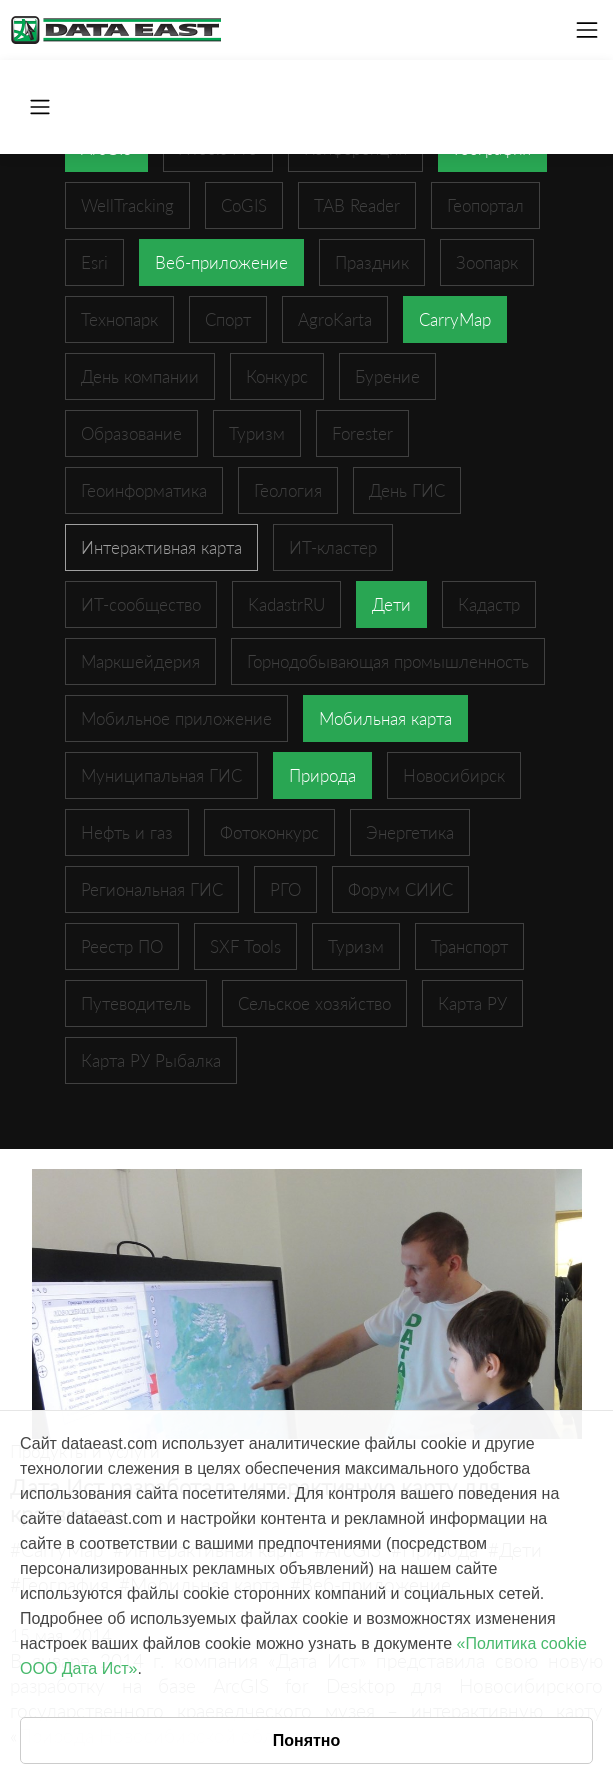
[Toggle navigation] (587, 30)
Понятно (307, 1740)
